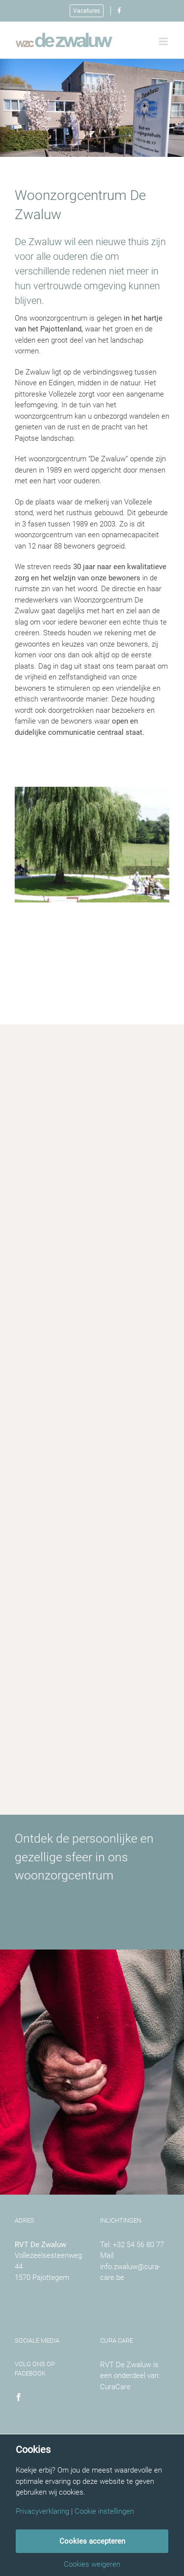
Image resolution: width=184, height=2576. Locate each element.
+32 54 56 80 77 (138, 2244)
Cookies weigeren (92, 2564)
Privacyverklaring (42, 2511)
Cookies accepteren (92, 2541)
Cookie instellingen (104, 2511)
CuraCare (115, 2386)
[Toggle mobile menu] (164, 41)
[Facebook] (19, 2397)
